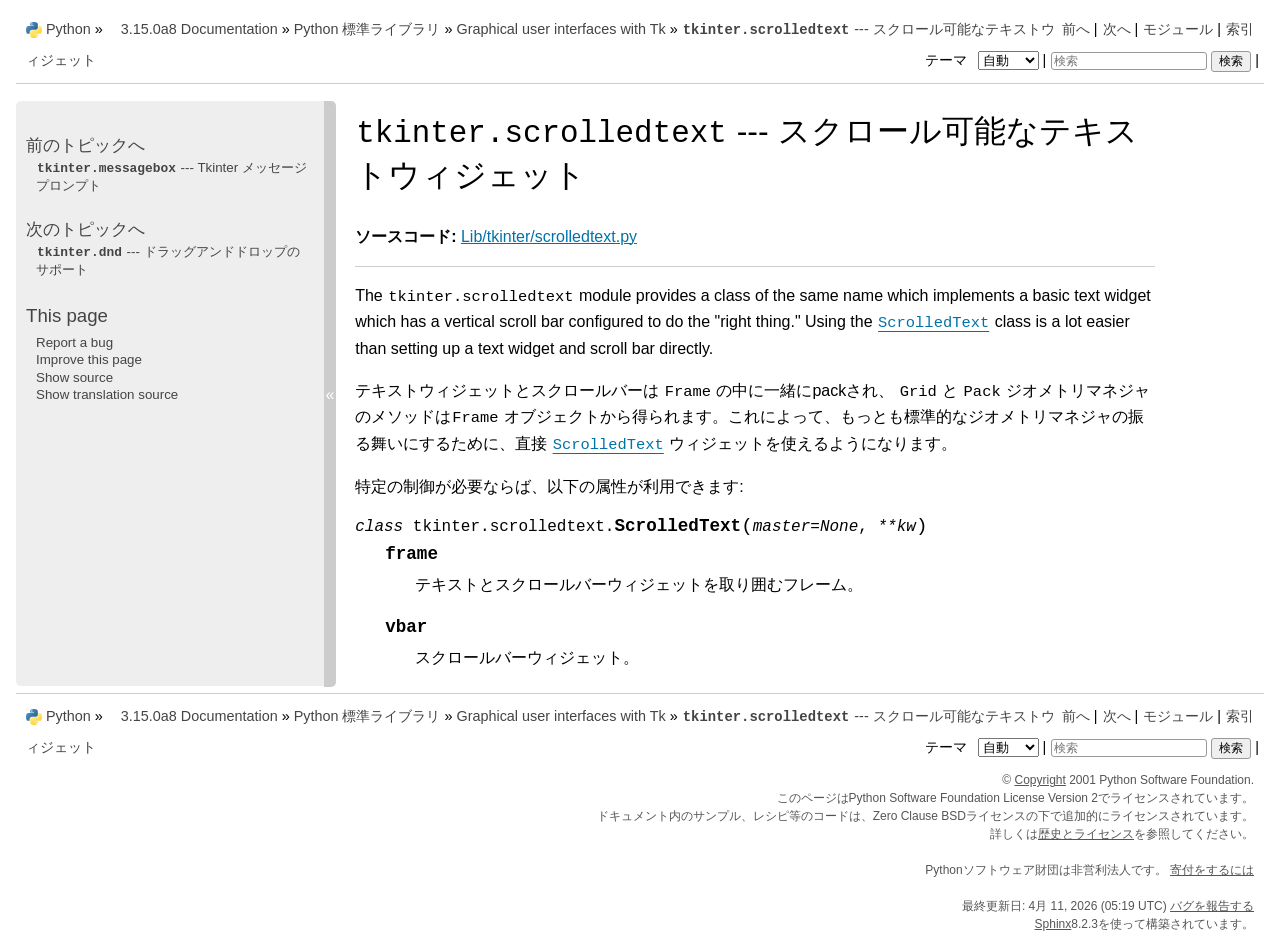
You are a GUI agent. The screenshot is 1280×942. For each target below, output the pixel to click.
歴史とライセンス (1086, 834)
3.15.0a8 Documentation (199, 29)
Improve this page (89, 359)
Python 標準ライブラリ (367, 29)
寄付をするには (1212, 870)
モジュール (1178, 29)
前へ (1076, 29)
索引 (1240, 29)
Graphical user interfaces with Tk (560, 29)
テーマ (984, 60)
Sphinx (1053, 924)
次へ (1117, 29)
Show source (74, 377)
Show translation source (107, 394)
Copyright (1040, 780)
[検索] (1129, 61)
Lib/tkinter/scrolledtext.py (549, 236)
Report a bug (74, 342)
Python (68, 29)
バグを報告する (1212, 906)
